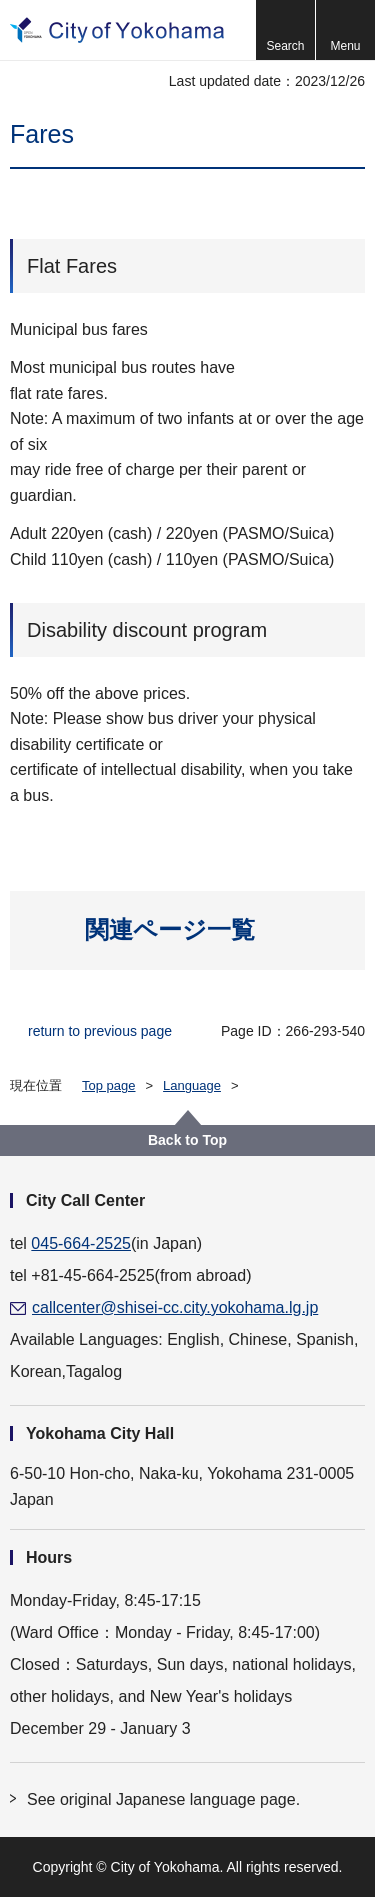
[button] (285, 30)
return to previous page (100, 1031)
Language (192, 1085)
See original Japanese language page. (163, 1799)
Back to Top (187, 1140)
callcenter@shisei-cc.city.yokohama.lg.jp (175, 1307)
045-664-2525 (81, 1243)
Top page (109, 1085)
